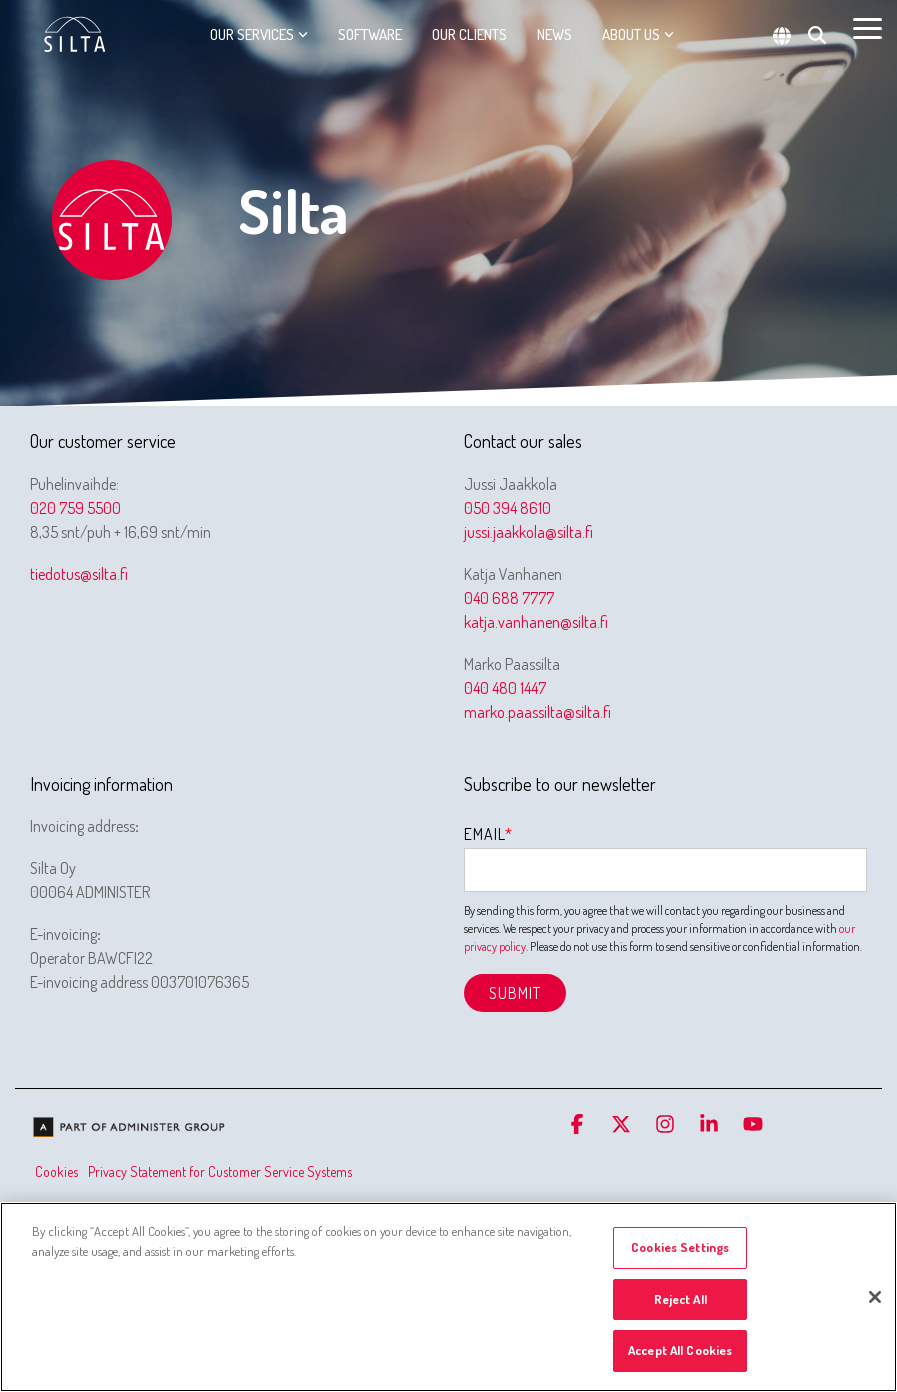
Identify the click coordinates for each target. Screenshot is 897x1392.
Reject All (680, 1299)
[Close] (875, 1297)
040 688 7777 (509, 598)
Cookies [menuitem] (56, 1171)
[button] (867, 27)
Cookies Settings (680, 1247)
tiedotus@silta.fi (79, 574)
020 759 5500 (75, 508)
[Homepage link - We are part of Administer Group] (130, 1130)
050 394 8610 (507, 508)
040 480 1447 (505, 688)
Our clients (469, 34)
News (554, 34)
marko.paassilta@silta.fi (537, 712)
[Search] (817, 35)
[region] (448, 1297)
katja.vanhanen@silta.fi (536, 622)
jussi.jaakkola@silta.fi (528, 532)
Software (370, 34)
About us (638, 34)
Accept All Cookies (680, 1350)
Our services (259, 34)
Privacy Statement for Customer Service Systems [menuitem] (220, 1171)
